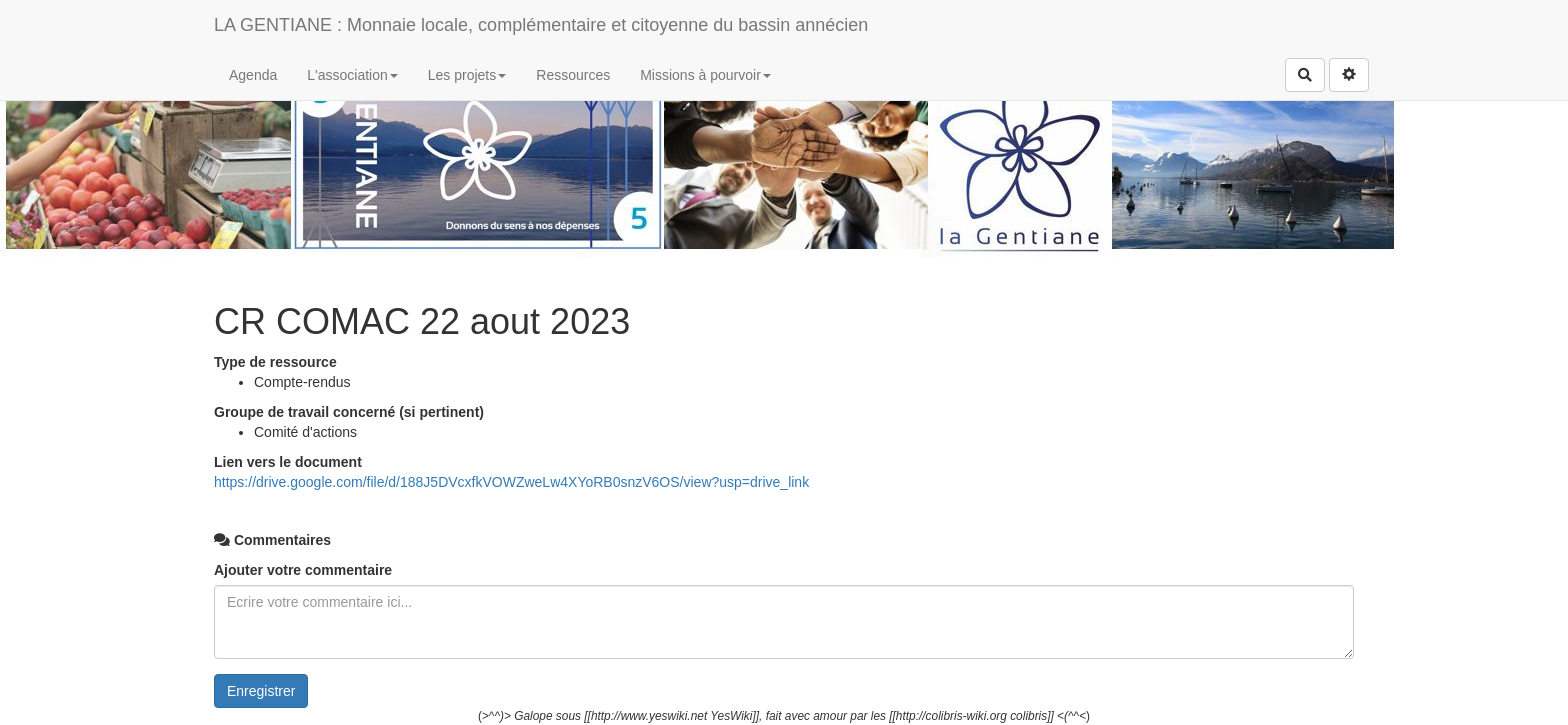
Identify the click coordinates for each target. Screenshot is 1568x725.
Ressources (573, 75)
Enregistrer (261, 691)
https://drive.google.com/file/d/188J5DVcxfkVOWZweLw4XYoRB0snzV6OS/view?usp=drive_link (511, 482)
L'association (352, 75)
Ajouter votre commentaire (303, 570)
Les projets (467, 75)
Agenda (253, 75)
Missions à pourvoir (705, 75)
